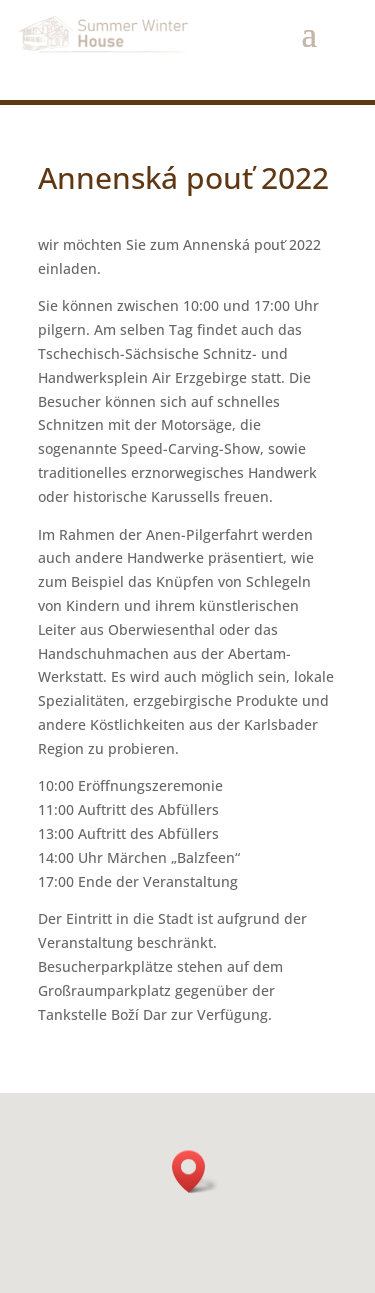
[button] (195, 1171)
